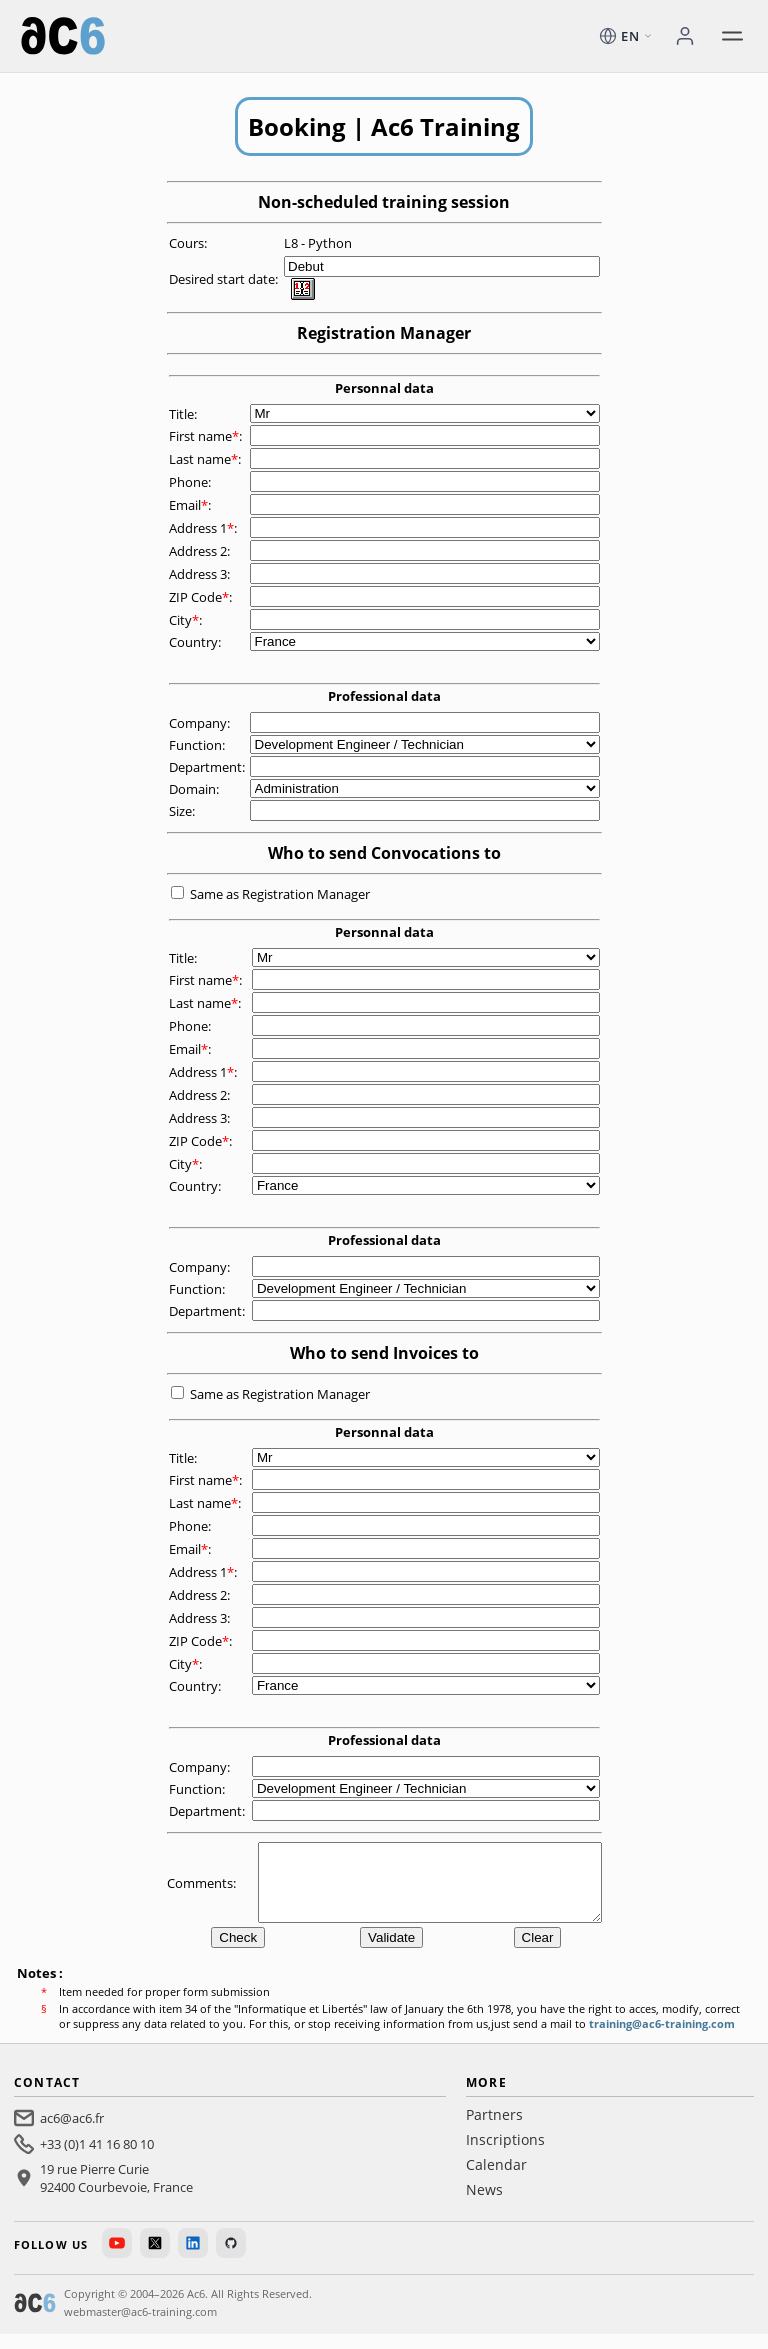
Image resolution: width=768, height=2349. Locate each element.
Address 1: (204, 528)
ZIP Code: (202, 597)
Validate (391, 1952)
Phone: (191, 482)
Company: (201, 723)
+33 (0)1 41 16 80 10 (97, 2159)
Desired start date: (225, 279)
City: (187, 620)
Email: (191, 505)
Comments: (203, 1890)
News (484, 2204)
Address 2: (201, 551)
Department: (208, 767)
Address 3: (201, 574)
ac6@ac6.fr (72, 2133)
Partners (494, 2129)
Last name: (206, 459)
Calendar (496, 2179)
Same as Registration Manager (280, 894)
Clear (538, 1952)
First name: (207, 436)
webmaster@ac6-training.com (140, 2326)
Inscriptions (505, 2154)
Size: (183, 811)
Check (238, 1952)
